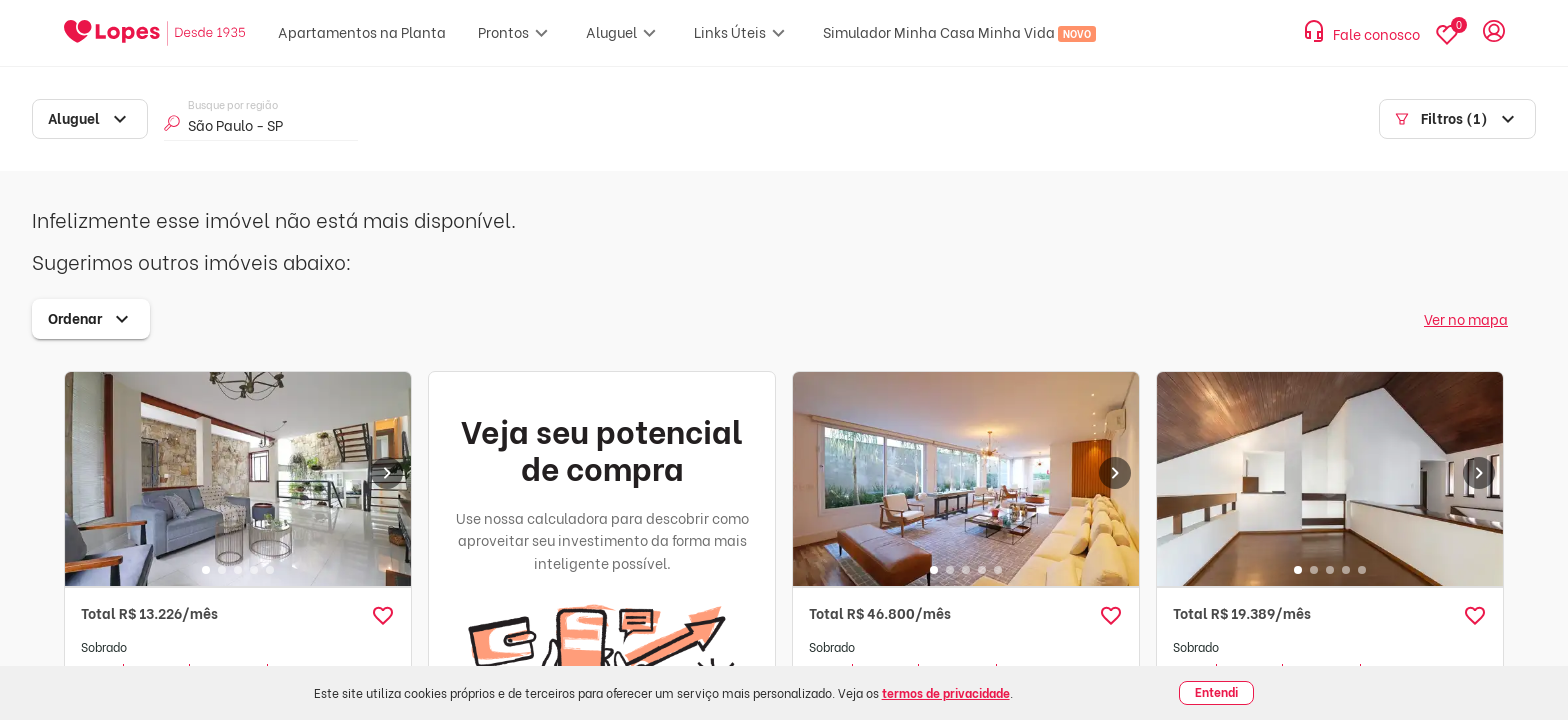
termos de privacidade (946, 692)
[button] (383, 616)
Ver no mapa (1466, 318)
